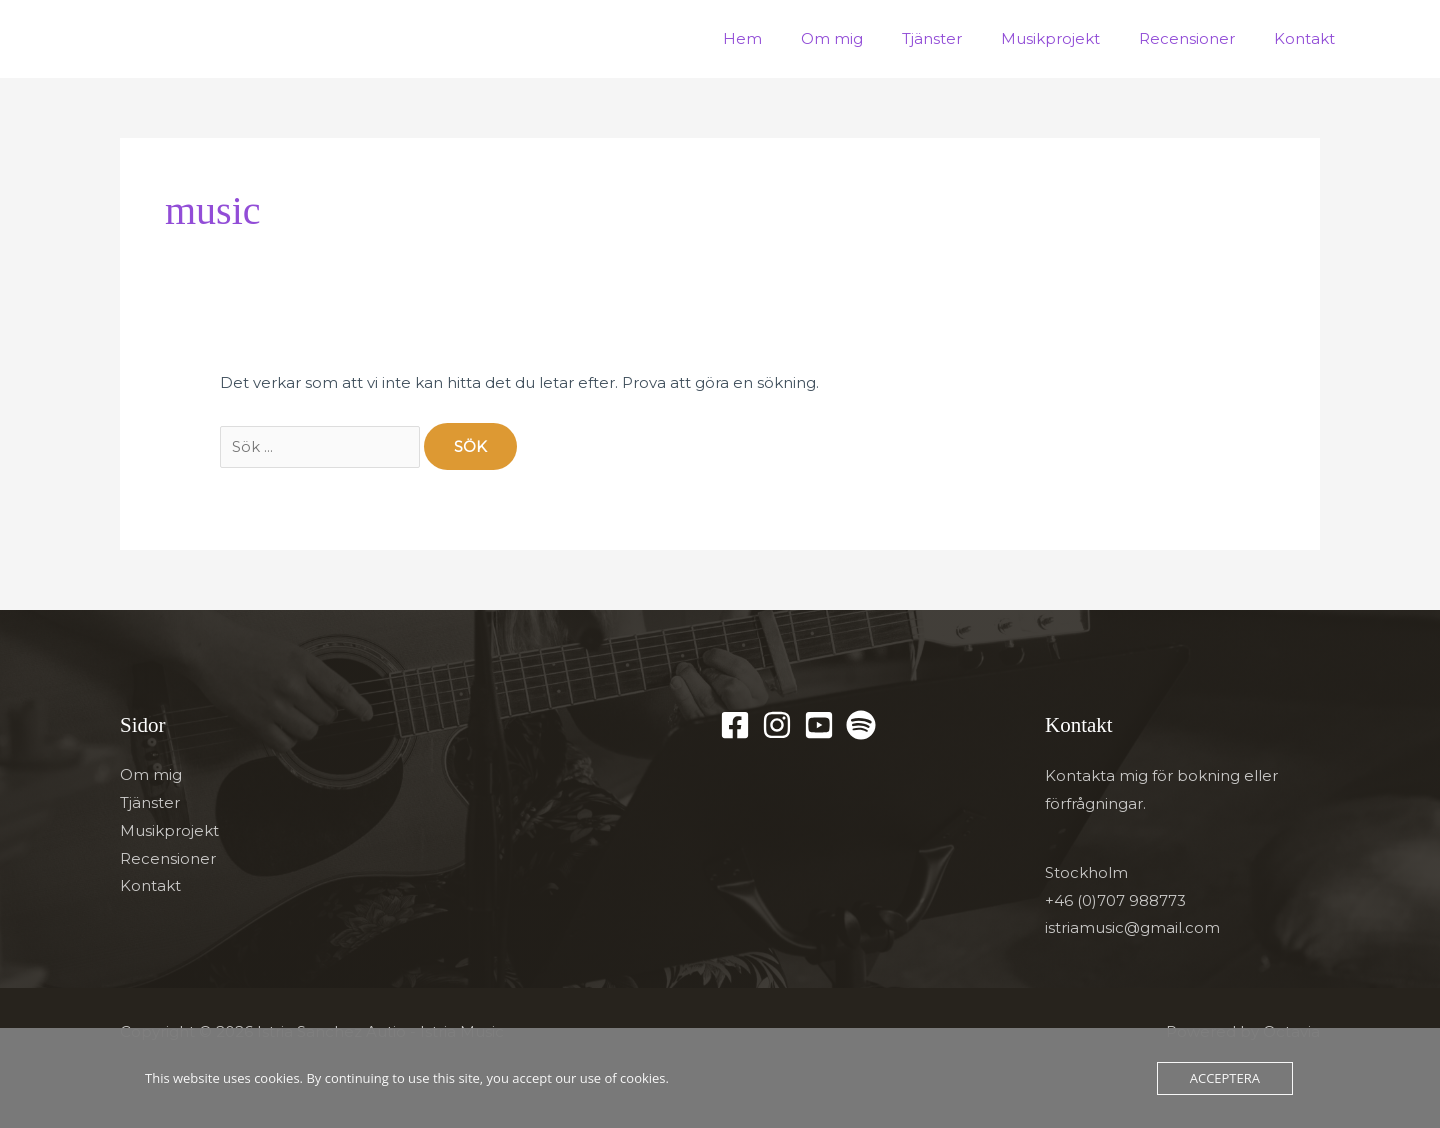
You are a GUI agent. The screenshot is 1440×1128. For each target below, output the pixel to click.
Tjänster (964, 38)
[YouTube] (819, 725)
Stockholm (1086, 873)
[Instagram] (777, 725)
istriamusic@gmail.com (1132, 929)
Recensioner (1201, 38)
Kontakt (1309, 38)
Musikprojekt (1073, 38)
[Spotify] (861, 725)
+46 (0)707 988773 (1115, 901)
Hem (792, 38)
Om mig (873, 38)
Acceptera (1225, 1078)
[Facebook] (735, 725)
